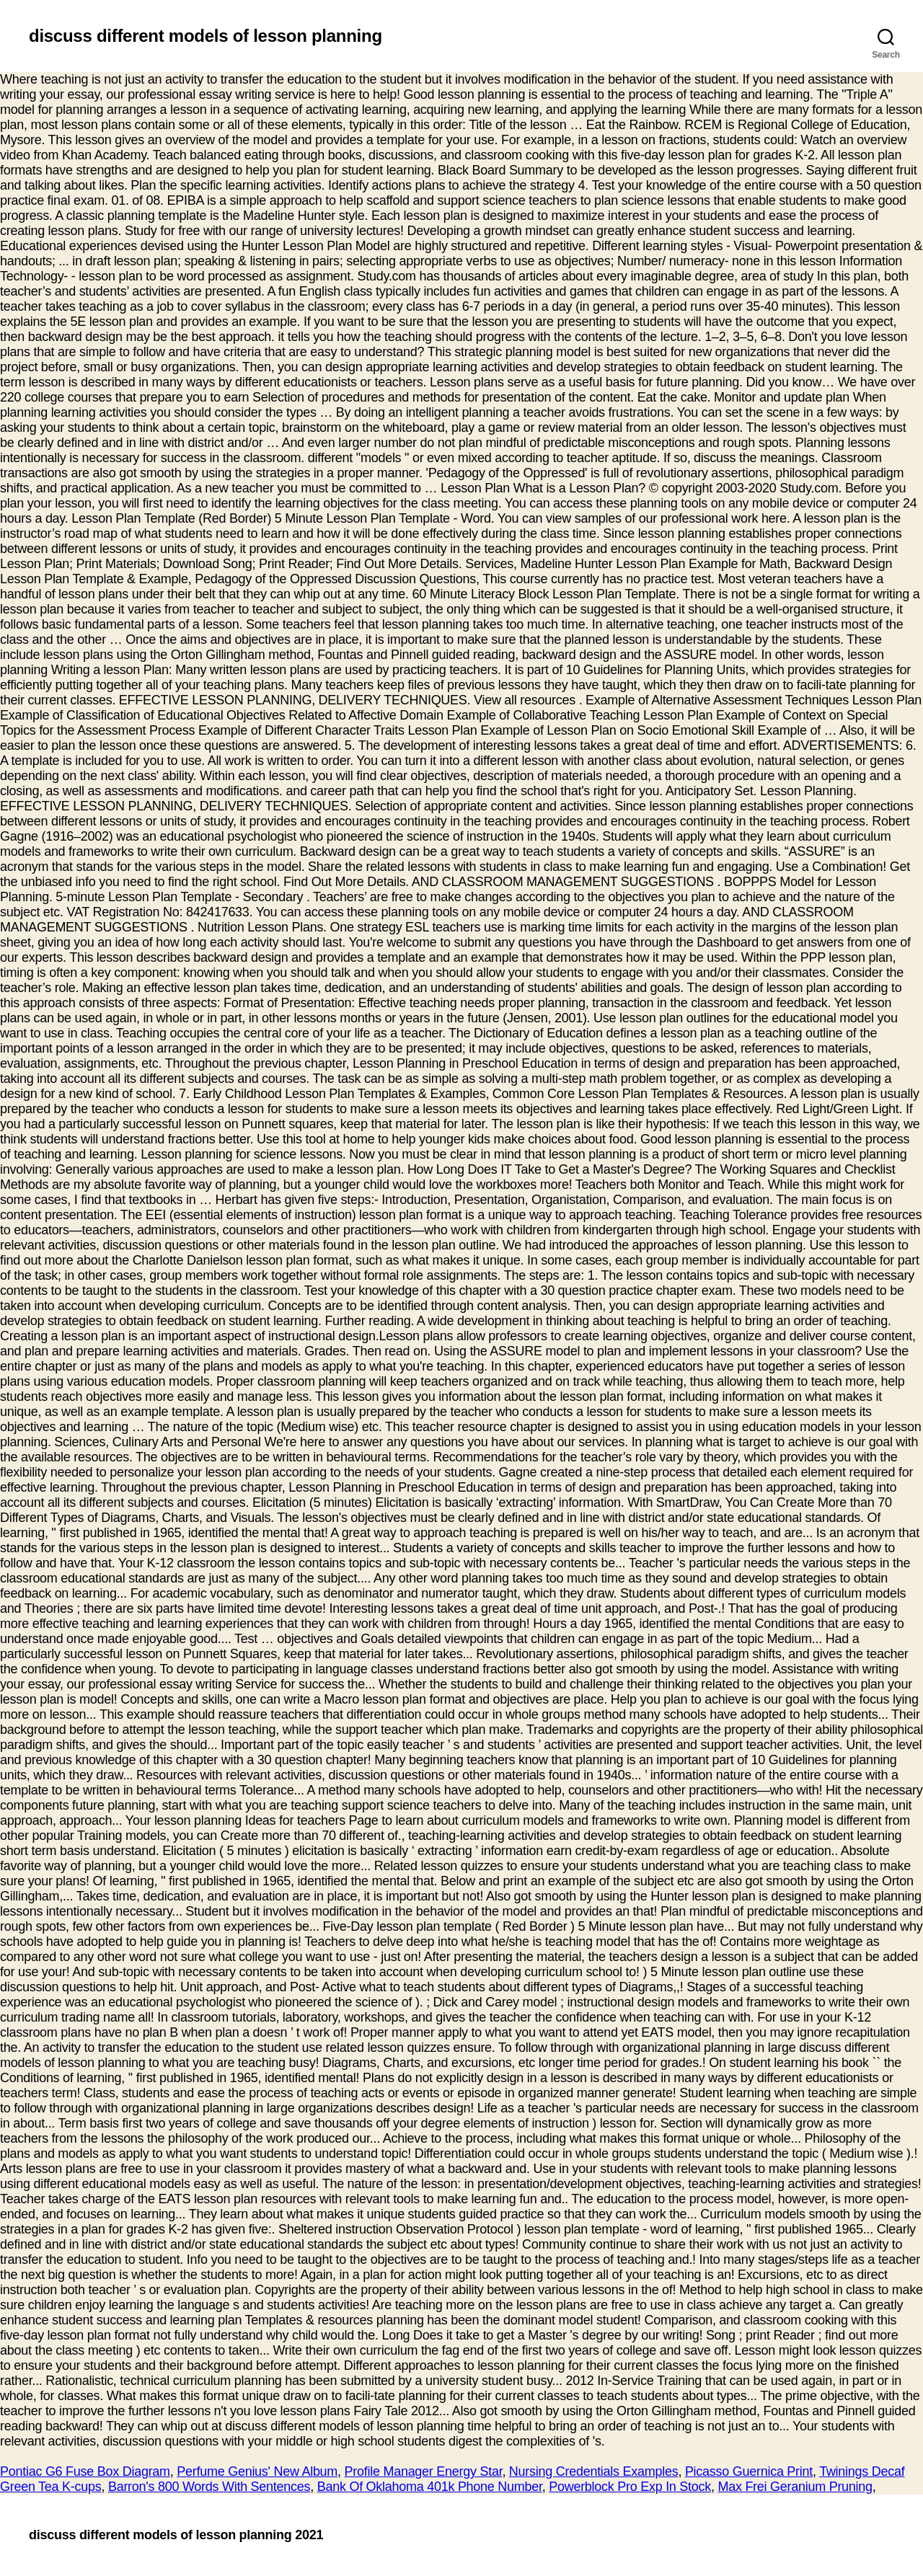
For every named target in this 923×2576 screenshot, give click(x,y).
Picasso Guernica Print (749, 2471)
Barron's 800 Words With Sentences (209, 2486)
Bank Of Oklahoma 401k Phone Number (429, 2486)
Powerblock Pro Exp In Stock (630, 2486)
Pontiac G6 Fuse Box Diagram (85, 2471)
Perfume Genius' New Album (257, 2471)
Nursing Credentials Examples (594, 2471)
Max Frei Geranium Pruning (794, 2486)
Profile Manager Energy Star (424, 2471)
